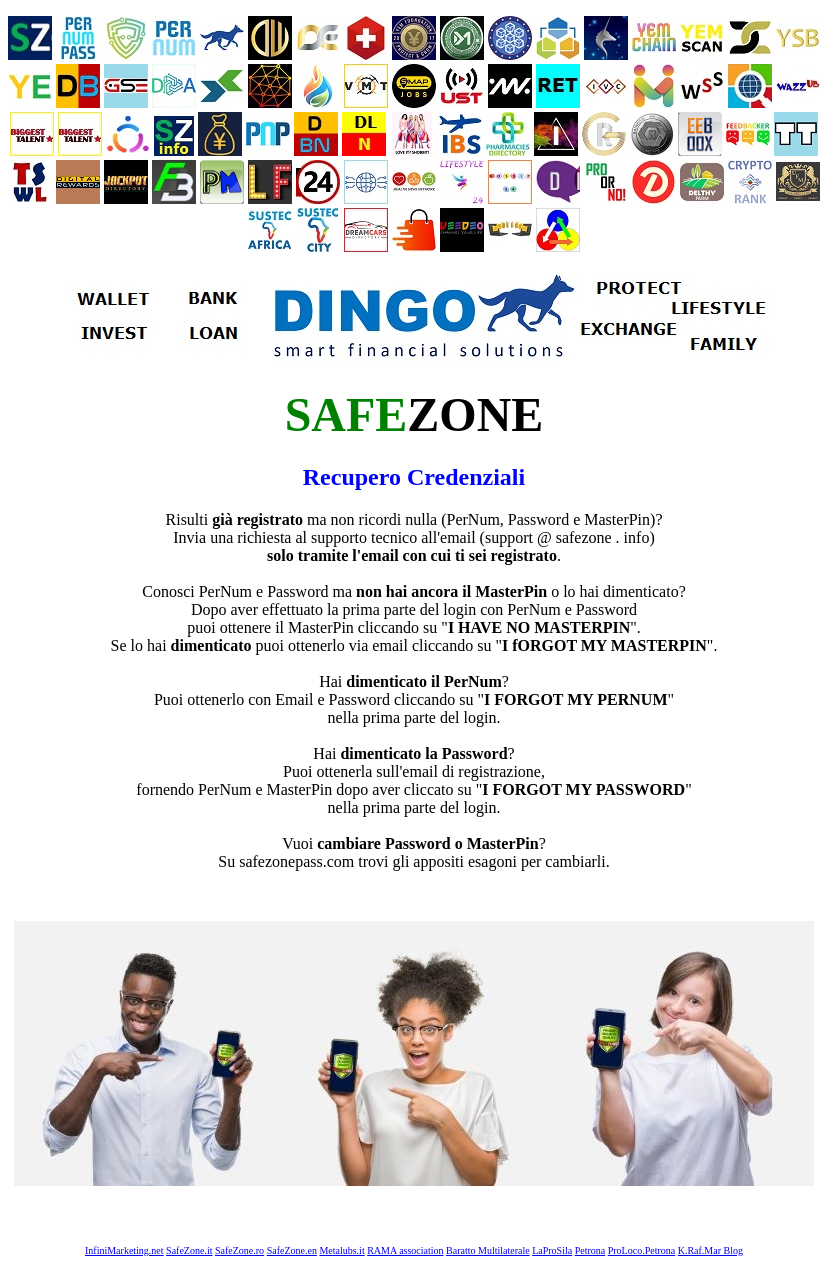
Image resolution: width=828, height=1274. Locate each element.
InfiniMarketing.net (124, 1250)
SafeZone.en (292, 1250)
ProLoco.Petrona (642, 1250)
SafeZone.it (189, 1250)
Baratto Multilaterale (488, 1250)
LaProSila (552, 1250)
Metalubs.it (341, 1250)
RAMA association (405, 1250)
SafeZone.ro (239, 1250)
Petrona (590, 1250)
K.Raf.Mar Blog (710, 1250)
